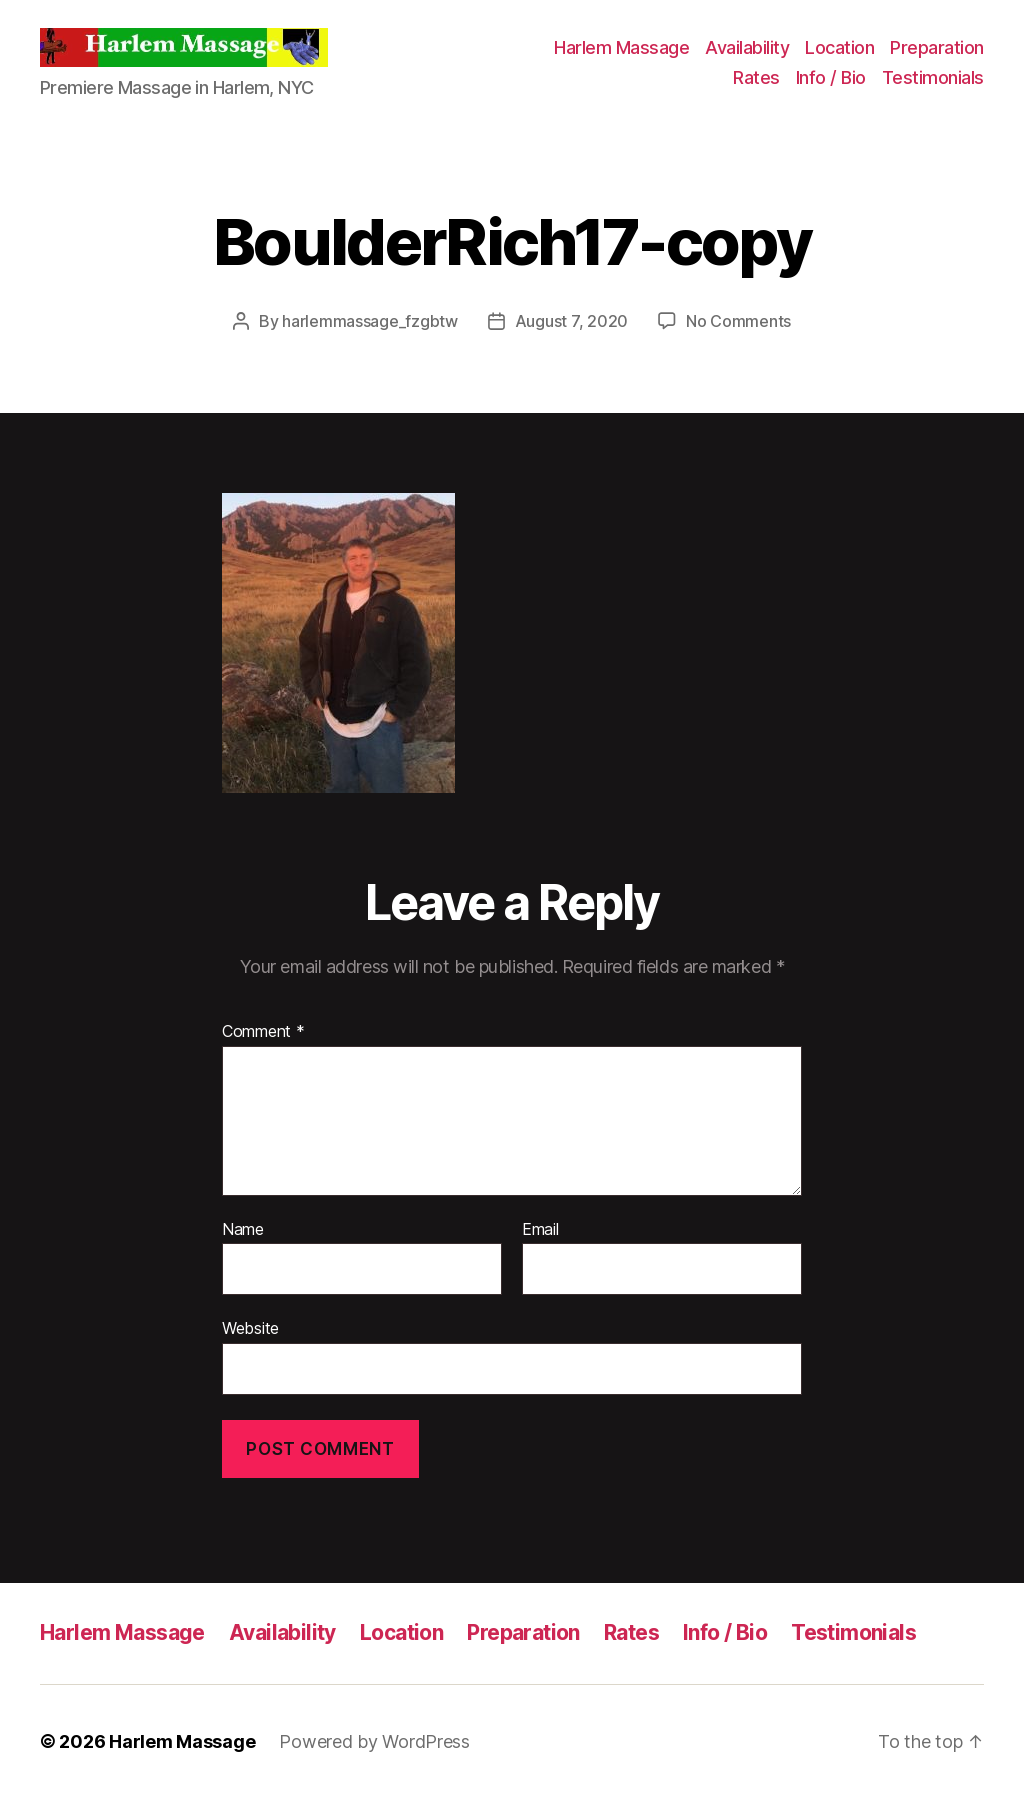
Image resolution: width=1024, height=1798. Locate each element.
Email (540, 1230)
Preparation (937, 47)
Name (243, 1230)
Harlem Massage (621, 47)
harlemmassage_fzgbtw (370, 321)
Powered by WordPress (374, 1741)
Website (250, 1328)
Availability (747, 47)
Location (839, 47)
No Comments (738, 321)
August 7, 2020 (571, 321)
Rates (756, 77)
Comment (263, 1032)
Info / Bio (831, 77)
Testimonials (933, 77)
